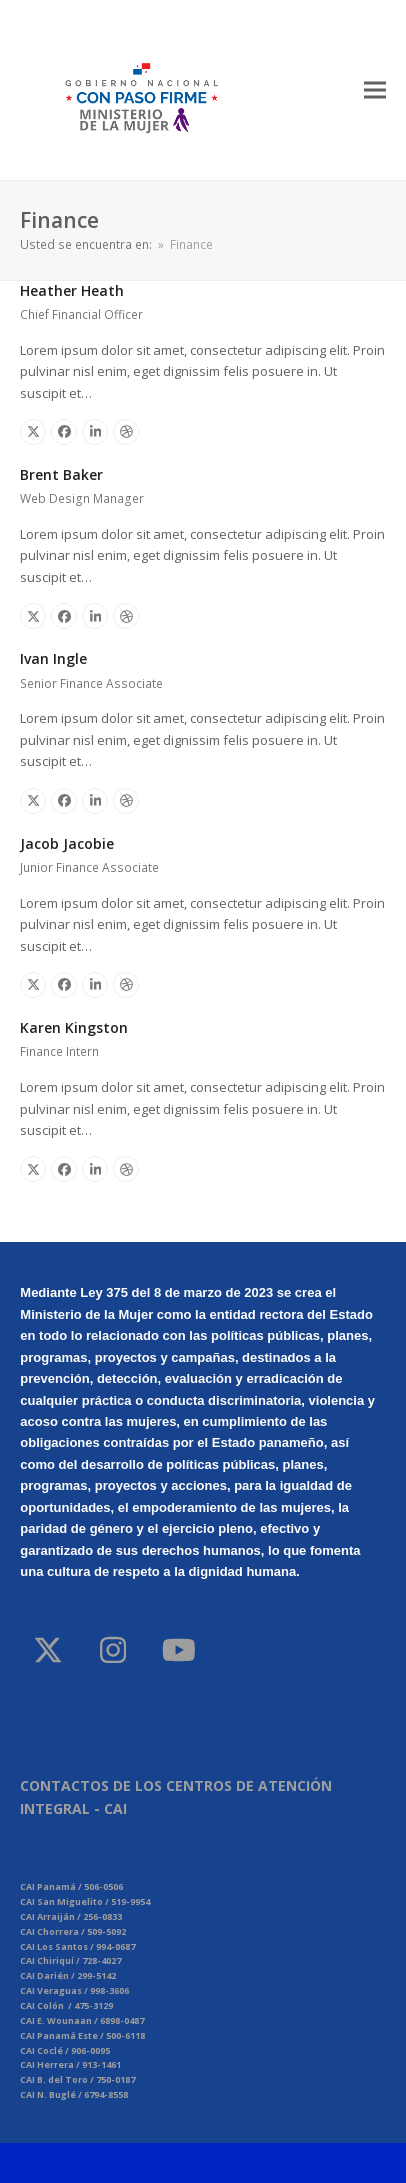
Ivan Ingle (53, 658)
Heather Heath (72, 290)
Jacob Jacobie (67, 843)
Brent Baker (61, 474)
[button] (375, 89)
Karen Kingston (74, 1027)
